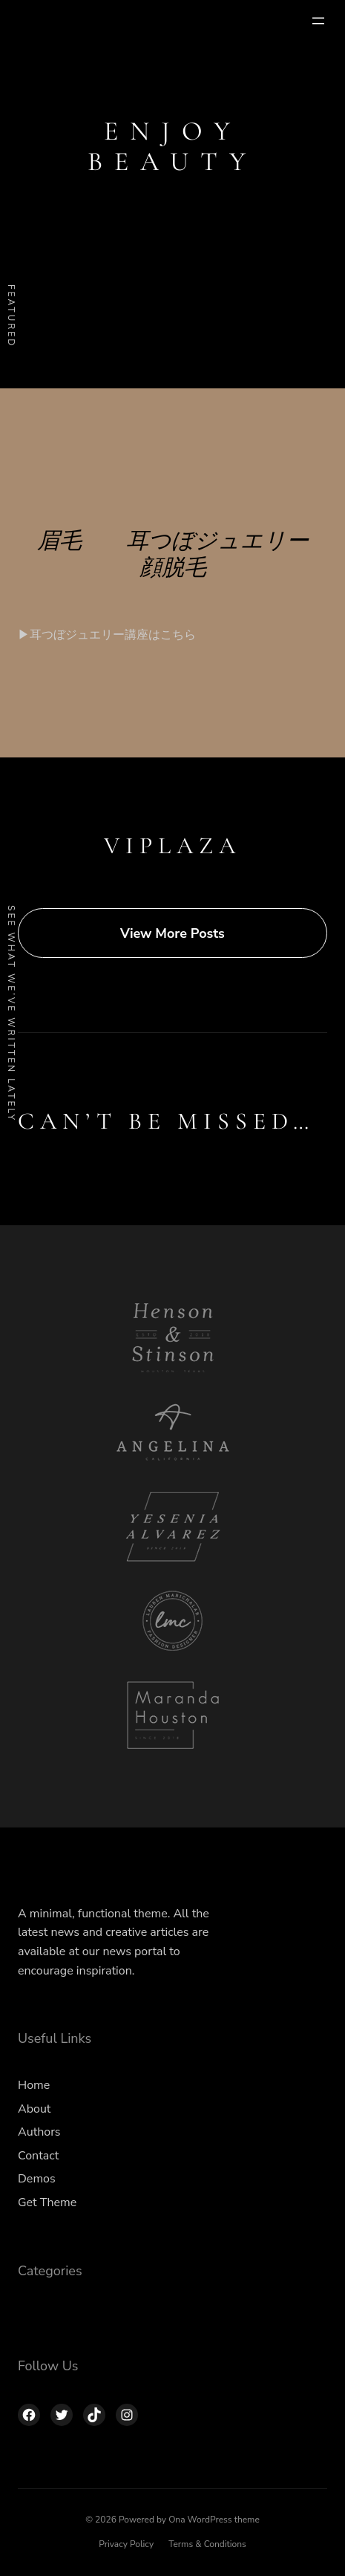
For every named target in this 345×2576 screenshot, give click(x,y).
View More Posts (172, 933)
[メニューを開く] (318, 21)
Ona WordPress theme (214, 2520)
